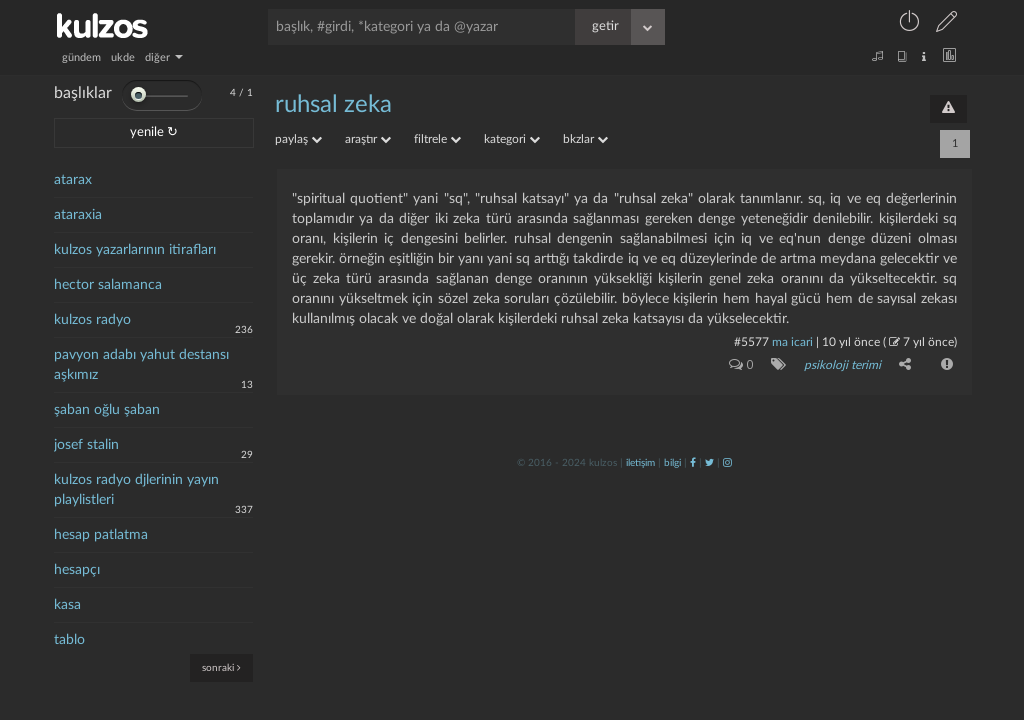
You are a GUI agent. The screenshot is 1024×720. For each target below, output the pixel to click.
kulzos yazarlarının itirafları (135, 250)
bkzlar (585, 139)
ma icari (792, 342)
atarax (73, 180)
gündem (81, 57)
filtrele (437, 139)
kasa (67, 605)
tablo (69, 640)
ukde (123, 57)
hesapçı (77, 570)
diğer (164, 57)
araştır (368, 139)
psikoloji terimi (842, 365)
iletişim (640, 463)
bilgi (672, 463)
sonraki (221, 667)
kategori (512, 139)
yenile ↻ (154, 132)
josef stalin (86, 445)
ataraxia (78, 215)
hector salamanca (108, 285)
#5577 (751, 342)
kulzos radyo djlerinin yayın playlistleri (136, 490)
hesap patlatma (101, 535)
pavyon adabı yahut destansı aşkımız (141, 365)
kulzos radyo (92, 320)
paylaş (298, 139)
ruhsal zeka (333, 105)
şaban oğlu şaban (107, 410)
